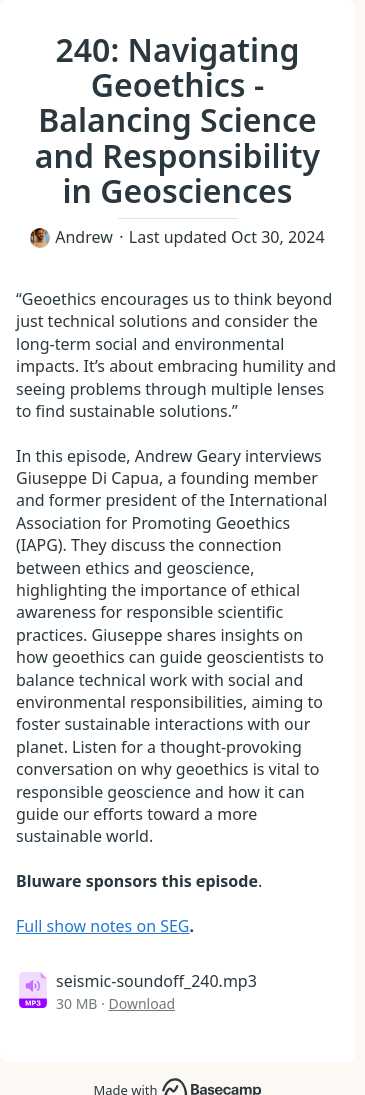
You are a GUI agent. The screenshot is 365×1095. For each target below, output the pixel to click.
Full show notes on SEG (103, 926)
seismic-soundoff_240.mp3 (156, 981)
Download (142, 1003)
